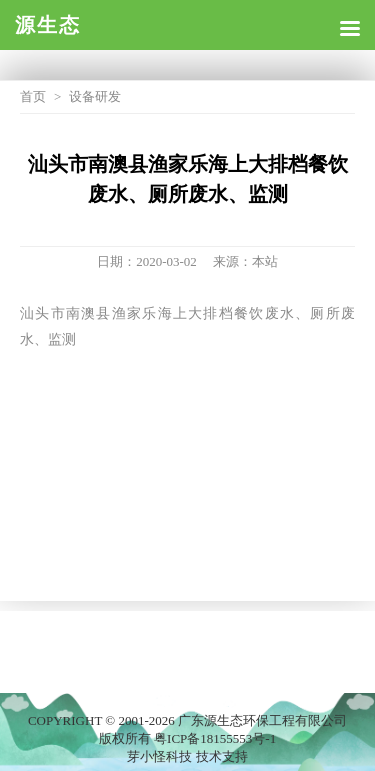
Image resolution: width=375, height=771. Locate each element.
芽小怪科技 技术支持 (187, 756)
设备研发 (95, 96)
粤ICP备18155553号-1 (215, 738)
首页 (33, 96)
